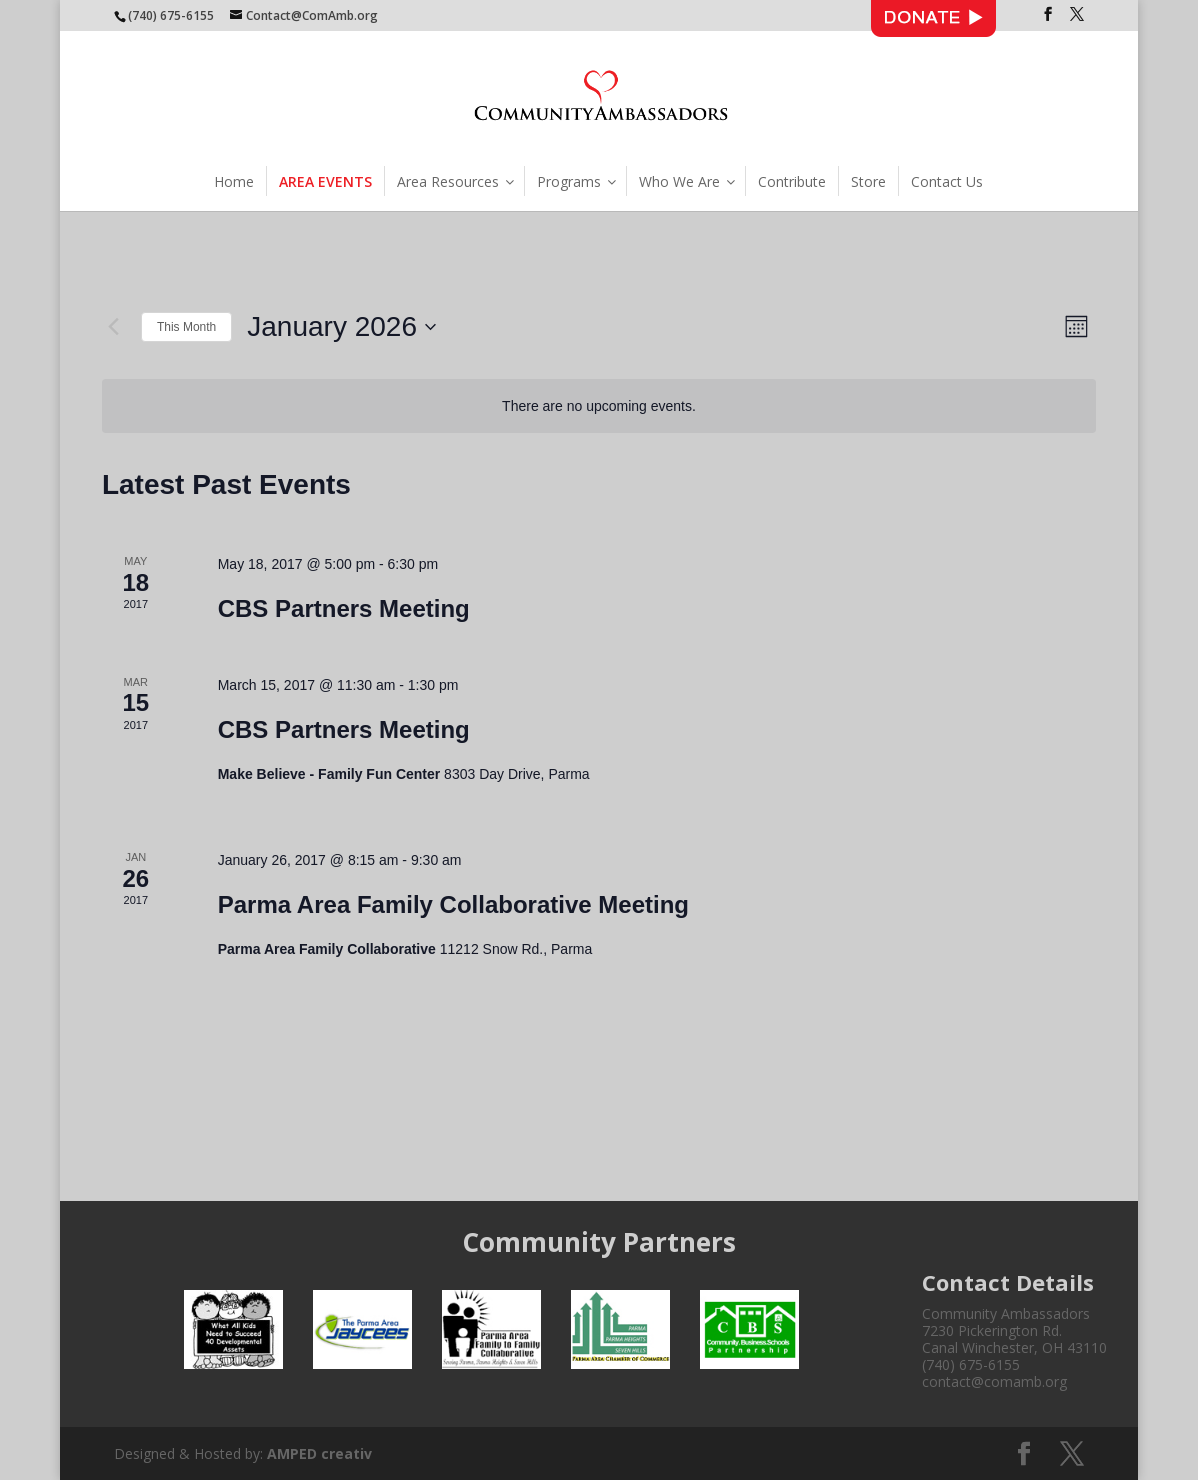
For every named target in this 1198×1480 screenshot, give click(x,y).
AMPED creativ (319, 1453)
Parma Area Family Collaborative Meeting (453, 904)
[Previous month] (114, 327)
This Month (186, 327)
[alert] (599, 406)
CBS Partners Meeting (344, 608)
